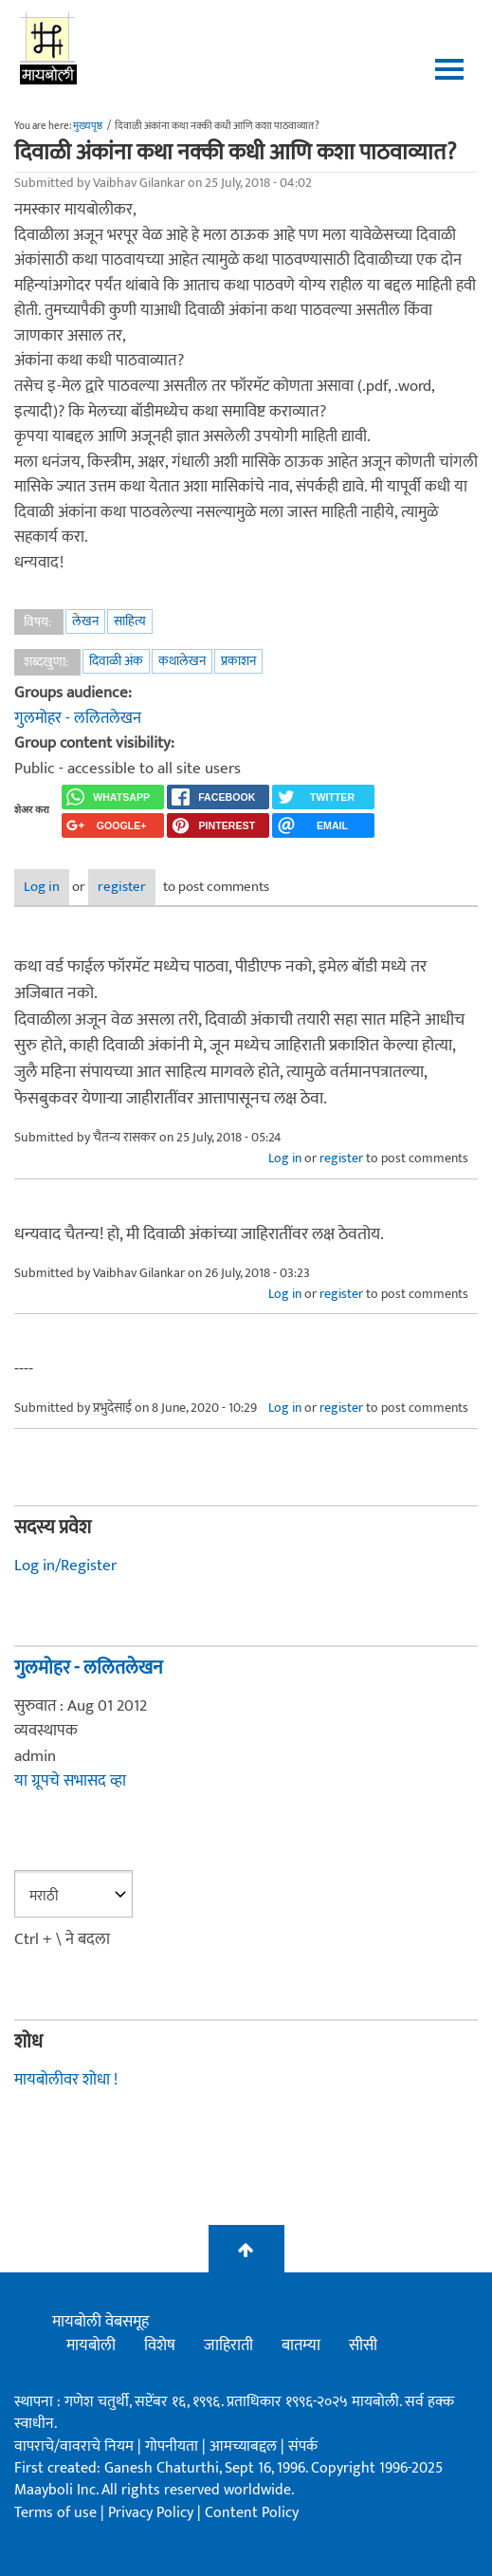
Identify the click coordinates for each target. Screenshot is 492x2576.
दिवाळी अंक (116, 661)
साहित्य (130, 621)
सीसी (363, 2345)
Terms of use (55, 2513)
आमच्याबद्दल (245, 2446)
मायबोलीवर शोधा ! (66, 2079)
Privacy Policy (152, 2513)
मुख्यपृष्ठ (87, 126)
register (122, 887)
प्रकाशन (238, 661)
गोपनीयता (173, 2446)
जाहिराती (228, 2345)
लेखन (85, 621)
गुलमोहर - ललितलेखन (77, 718)
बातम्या (301, 2345)
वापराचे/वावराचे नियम (74, 2446)
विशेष (159, 2345)
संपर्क (303, 2446)
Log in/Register (65, 1565)
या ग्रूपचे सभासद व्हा (70, 1781)
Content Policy (252, 2513)
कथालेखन (182, 661)
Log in (42, 887)
